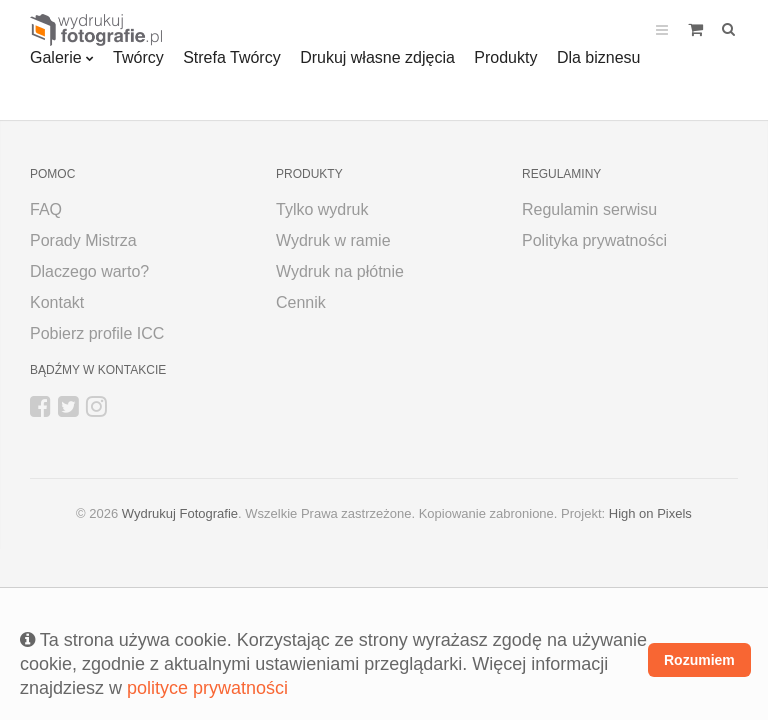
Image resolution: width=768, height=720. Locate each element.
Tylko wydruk (322, 209)
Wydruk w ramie (333, 240)
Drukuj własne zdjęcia (377, 57)
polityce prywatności (207, 688)
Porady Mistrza (83, 240)
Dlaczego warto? (89, 271)
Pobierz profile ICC (97, 333)
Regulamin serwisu (589, 209)
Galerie (56, 57)
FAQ (46, 209)
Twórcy (138, 57)
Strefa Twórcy (232, 57)
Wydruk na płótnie (340, 271)
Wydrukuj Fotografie (180, 513)
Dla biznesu (599, 57)
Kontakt (57, 302)
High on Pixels (650, 513)
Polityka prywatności (594, 240)
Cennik (301, 302)
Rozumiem (699, 660)
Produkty (505, 57)
